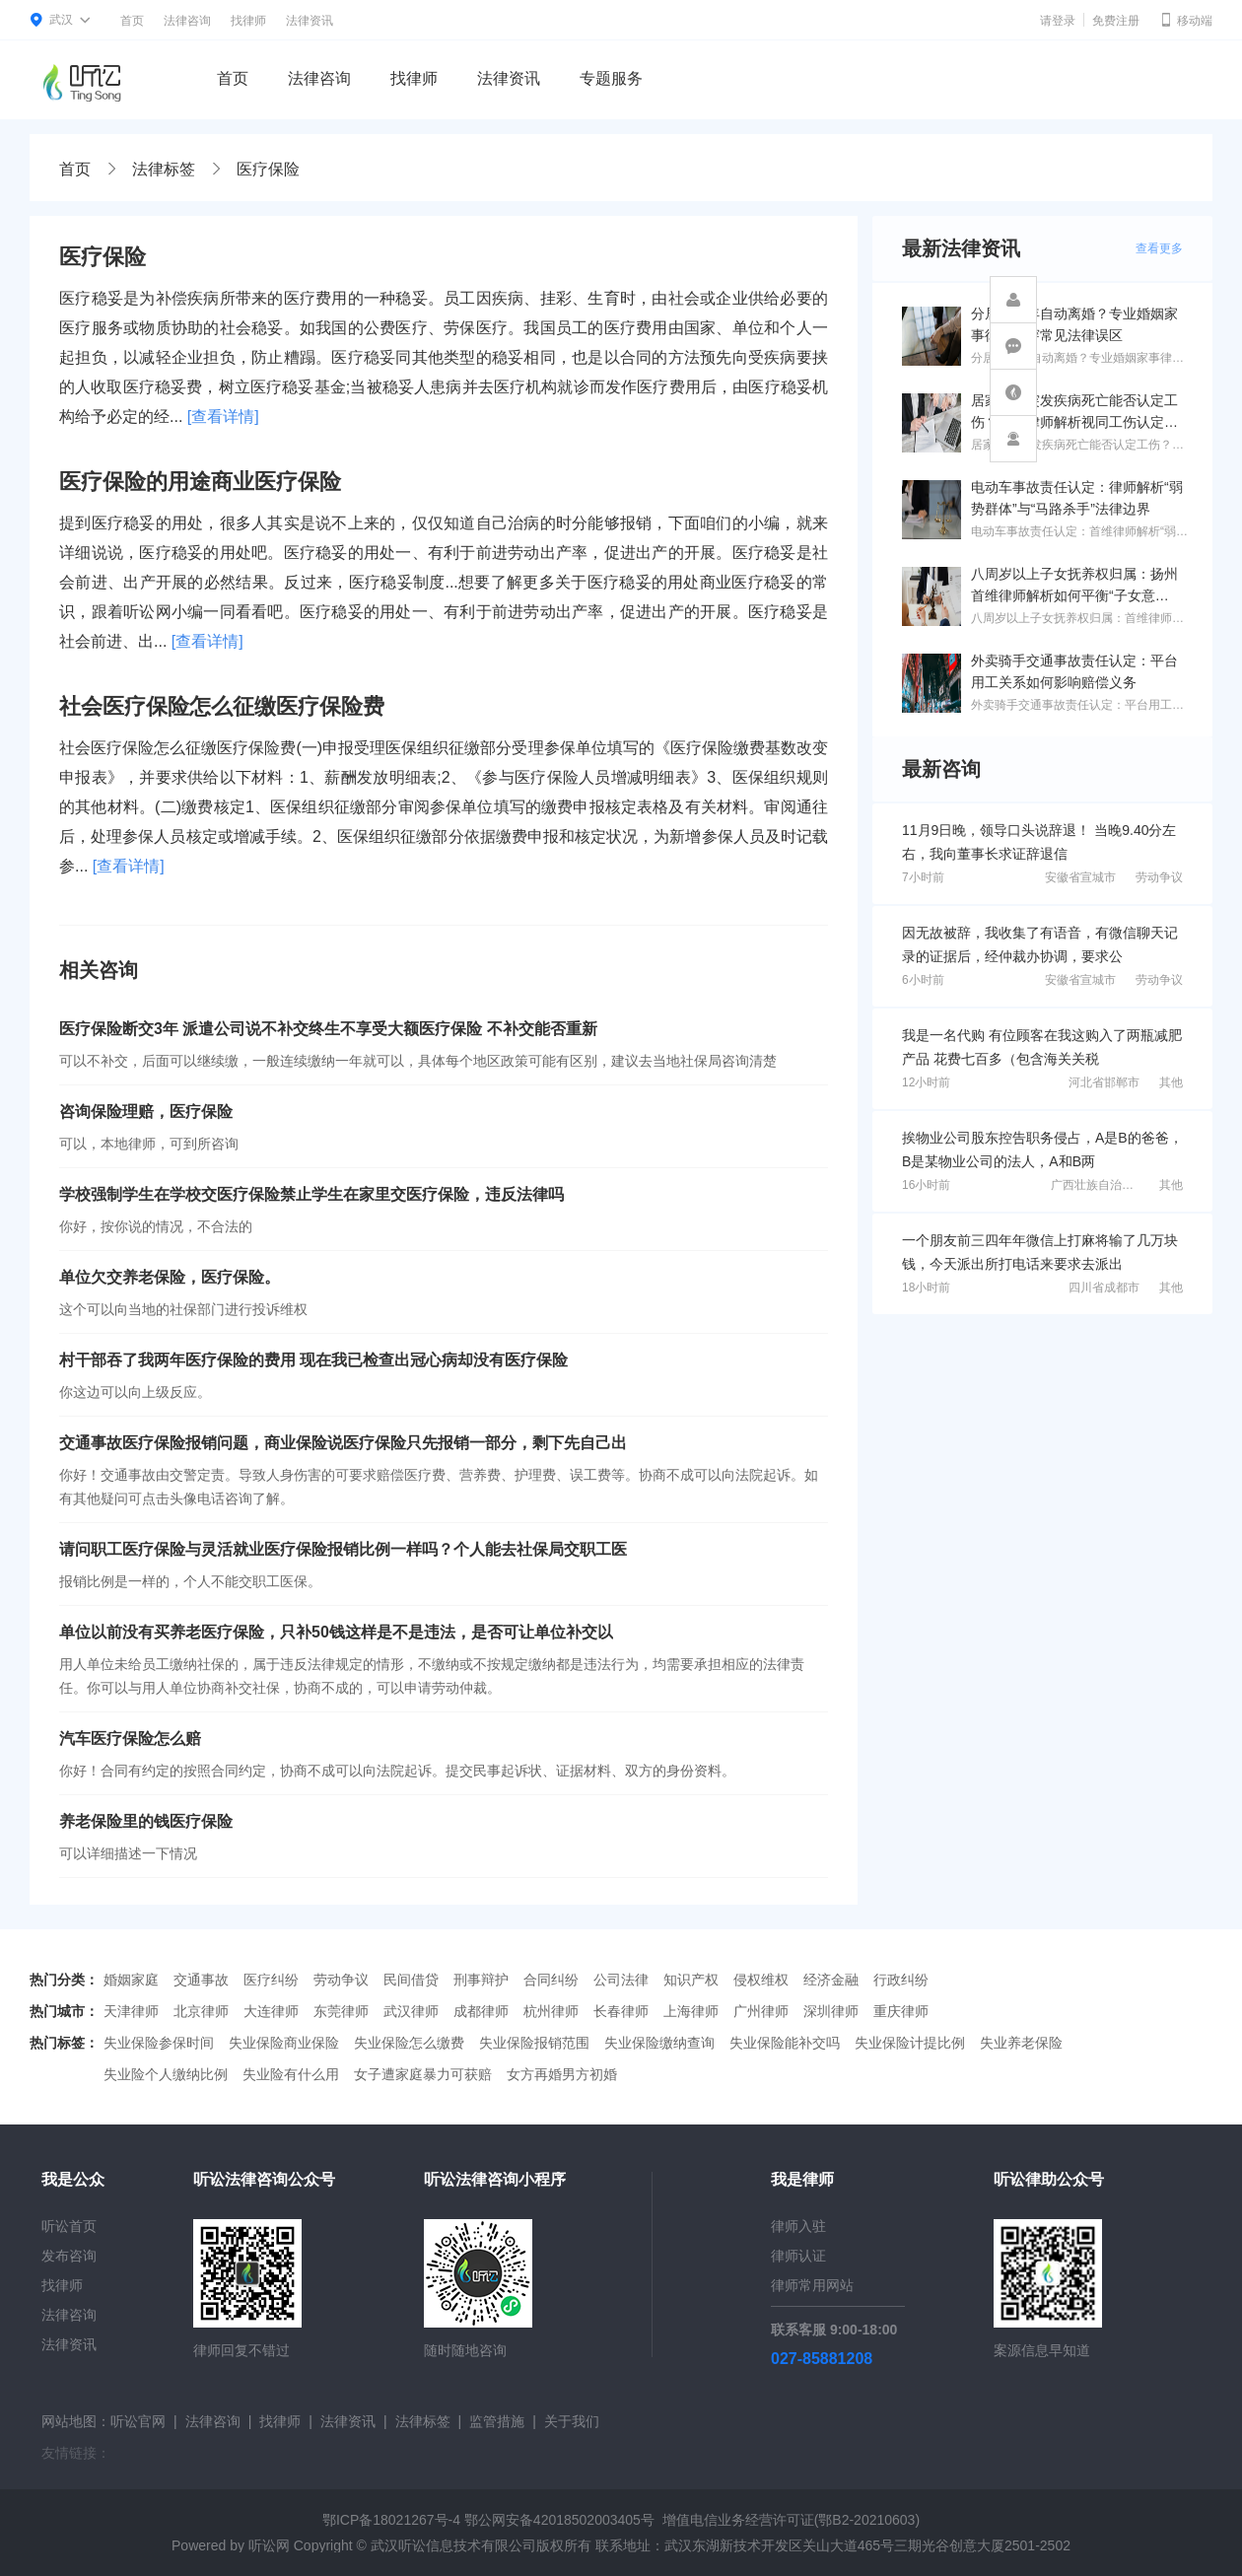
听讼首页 (69, 2226)
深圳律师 (831, 2011)
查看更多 (1159, 248)
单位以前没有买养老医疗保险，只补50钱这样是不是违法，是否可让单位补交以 (336, 1632)
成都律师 (481, 2011)
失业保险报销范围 (534, 2043)
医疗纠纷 (271, 1979)
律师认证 (798, 2255)
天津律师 (131, 2011)
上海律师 (691, 2011)
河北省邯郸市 (1104, 1082)
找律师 (248, 21)
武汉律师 (411, 2011)
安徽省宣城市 (1080, 877)
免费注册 (1115, 21)
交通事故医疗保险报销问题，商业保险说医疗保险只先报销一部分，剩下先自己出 (343, 1442)
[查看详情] (223, 416)
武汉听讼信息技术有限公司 (453, 2545)
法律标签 (163, 169)
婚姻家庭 (131, 1979)
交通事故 (201, 1979)
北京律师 (201, 2011)
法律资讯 (309, 21)
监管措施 (496, 2421)
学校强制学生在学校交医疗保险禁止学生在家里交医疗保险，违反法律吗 (311, 1194)
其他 (1171, 1082)
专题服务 (611, 78)
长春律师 (621, 2011)
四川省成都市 (1104, 1287)
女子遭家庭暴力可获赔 (423, 2074)
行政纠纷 (901, 1979)
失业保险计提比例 (910, 2043)
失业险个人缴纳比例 (166, 2074)
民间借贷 (411, 1979)
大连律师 (271, 2011)
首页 (132, 21)
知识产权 (691, 1979)
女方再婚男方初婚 (562, 2074)
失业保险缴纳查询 (659, 2043)
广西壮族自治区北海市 (1110, 1185)
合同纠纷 (551, 1979)
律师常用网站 (812, 2285)
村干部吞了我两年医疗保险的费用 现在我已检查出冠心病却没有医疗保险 (313, 1360)
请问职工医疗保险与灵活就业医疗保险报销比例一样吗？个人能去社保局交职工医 (343, 1549)
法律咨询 (187, 21)
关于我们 (571, 2421)
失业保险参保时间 (159, 2043)
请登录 (1057, 21)
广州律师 (761, 2011)
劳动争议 (1159, 877)
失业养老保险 (1021, 2043)
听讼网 (269, 2545)
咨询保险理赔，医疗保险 (146, 1111)
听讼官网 (138, 2421)
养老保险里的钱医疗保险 (146, 1821)
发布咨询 (69, 2255)
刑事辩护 (481, 1979)
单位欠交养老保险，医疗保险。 (169, 1277)
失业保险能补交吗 (784, 2043)
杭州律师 (551, 2011)
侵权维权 (761, 1979)
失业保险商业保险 (284, 2043)
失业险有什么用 (290, 2074)
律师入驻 (798, 2226)
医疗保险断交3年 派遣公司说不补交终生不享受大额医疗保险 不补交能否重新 (328, 1028)
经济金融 (831, 1979)
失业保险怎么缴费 (409, 2043)
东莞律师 (341, 2011)
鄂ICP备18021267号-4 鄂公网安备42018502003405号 (488, 2520)
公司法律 (621, 1979)
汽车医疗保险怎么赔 (130, 1738)
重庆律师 (901, 2011)
